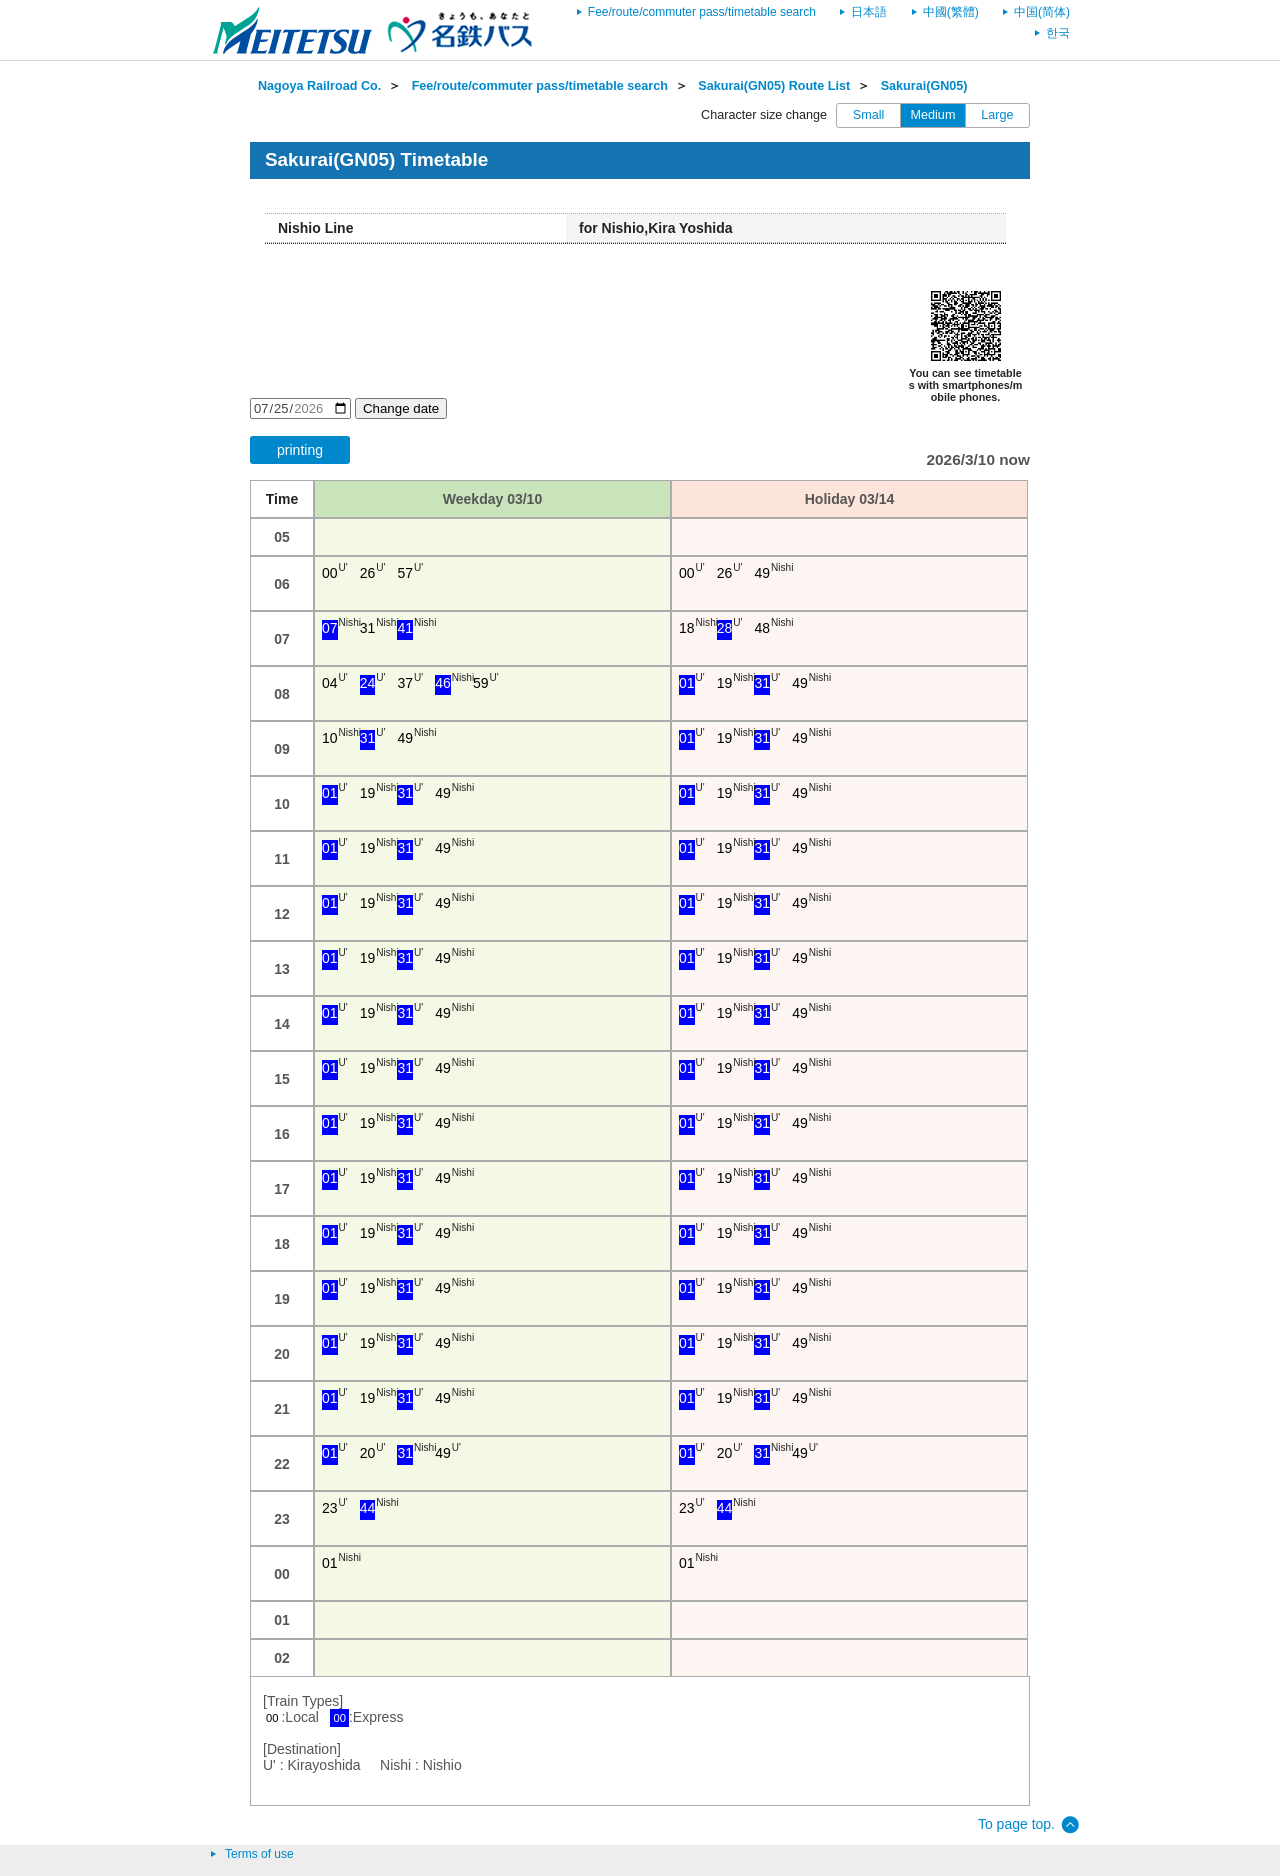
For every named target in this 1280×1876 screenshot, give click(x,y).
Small (869, 115)
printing (300, 450)
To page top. (1016, 1824)
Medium (933, 115)
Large (997, 115)
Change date (401, 408)
